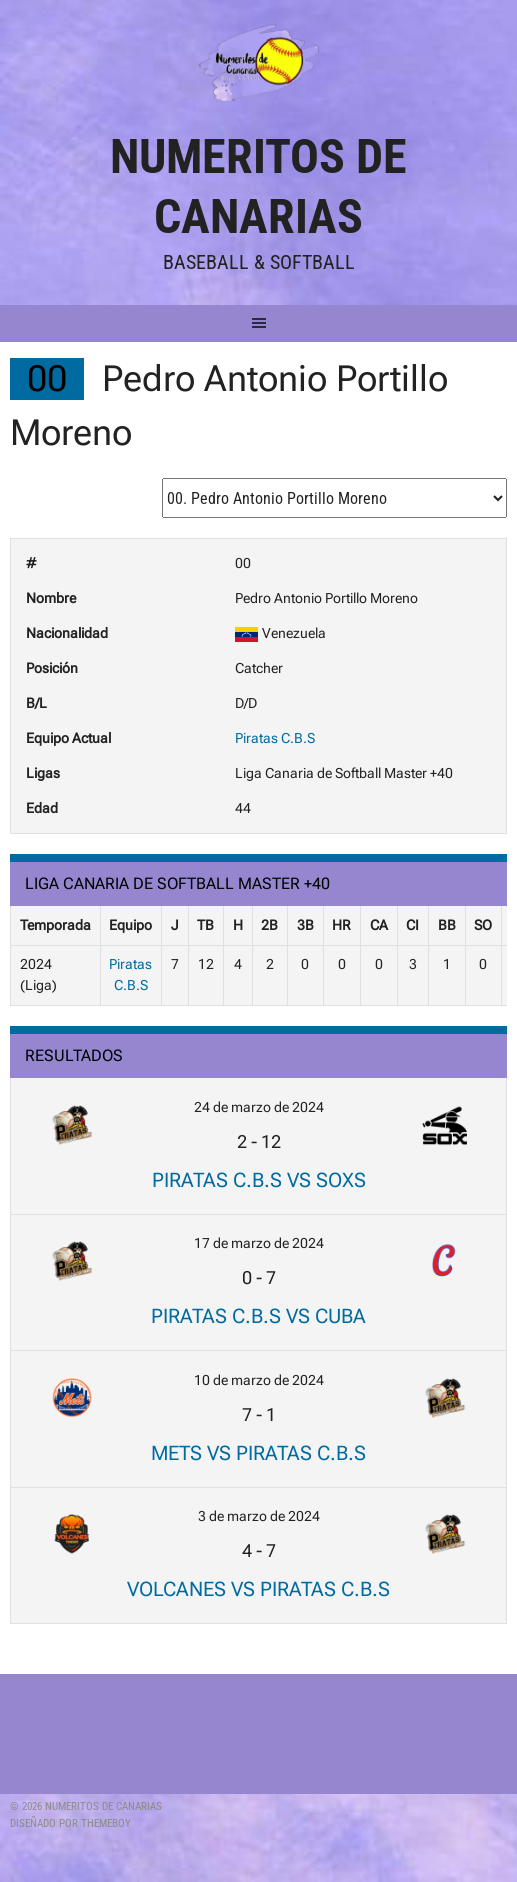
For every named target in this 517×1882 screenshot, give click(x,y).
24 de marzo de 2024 (259, 1107)
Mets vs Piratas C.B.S (258, 1453)
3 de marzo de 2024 (259, 1516)
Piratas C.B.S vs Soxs (259, 1180)
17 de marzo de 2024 (259, 1243)
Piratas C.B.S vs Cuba (258, 1316)
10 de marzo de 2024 (259, 1380)
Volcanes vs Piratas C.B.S (258, 1589)
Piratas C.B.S (275, 738)
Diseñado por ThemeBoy (70, 1823)
